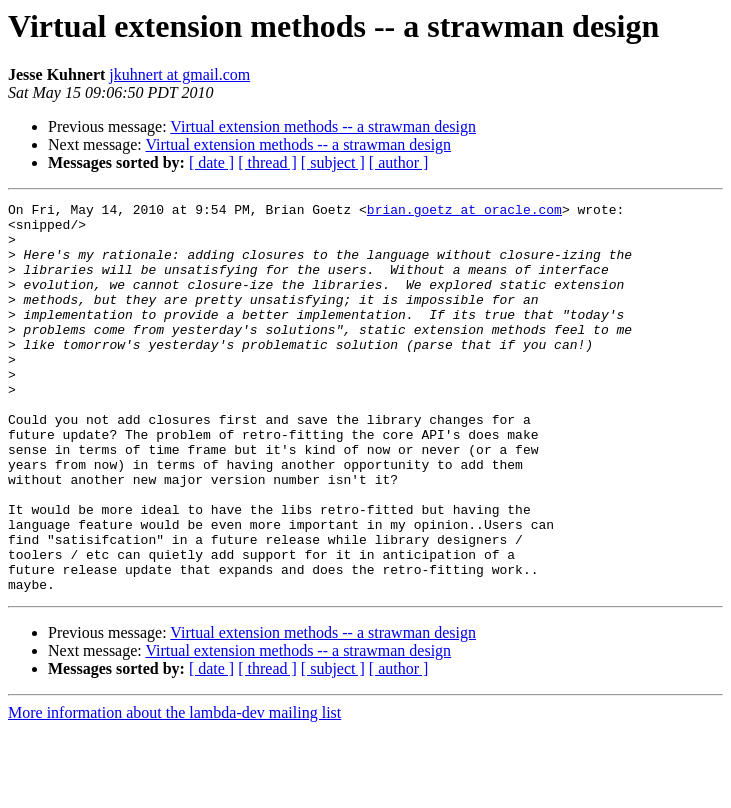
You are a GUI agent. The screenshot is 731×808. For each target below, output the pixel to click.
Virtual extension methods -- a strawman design (323, 126)
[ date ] (211, 162)
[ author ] (399, 162)
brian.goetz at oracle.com (464, 212)
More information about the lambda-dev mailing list (174, 790)
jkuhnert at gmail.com (179, 74)
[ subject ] (333, 162)
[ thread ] (267, 162)
